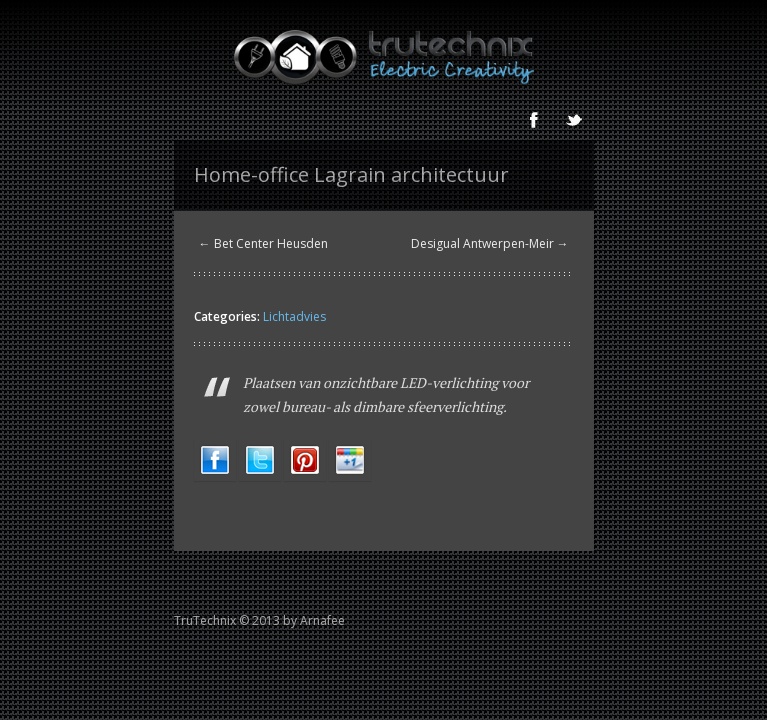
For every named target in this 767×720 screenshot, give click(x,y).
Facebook (534, 120)
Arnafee (322, 620)
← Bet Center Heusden (263, 243)
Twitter (574, 120)
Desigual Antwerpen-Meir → (490, 243)
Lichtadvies (294, 316)
